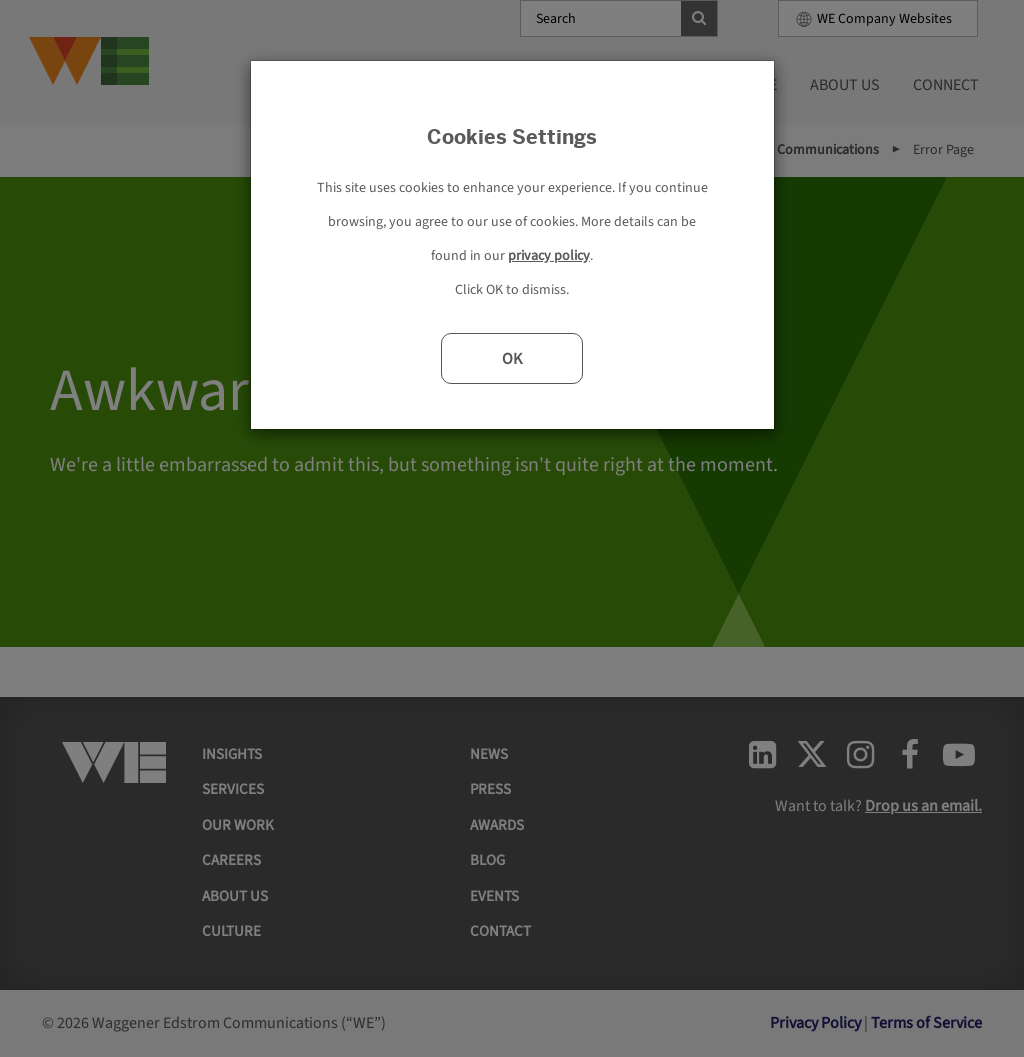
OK (512, 359)
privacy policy (549, 256)
